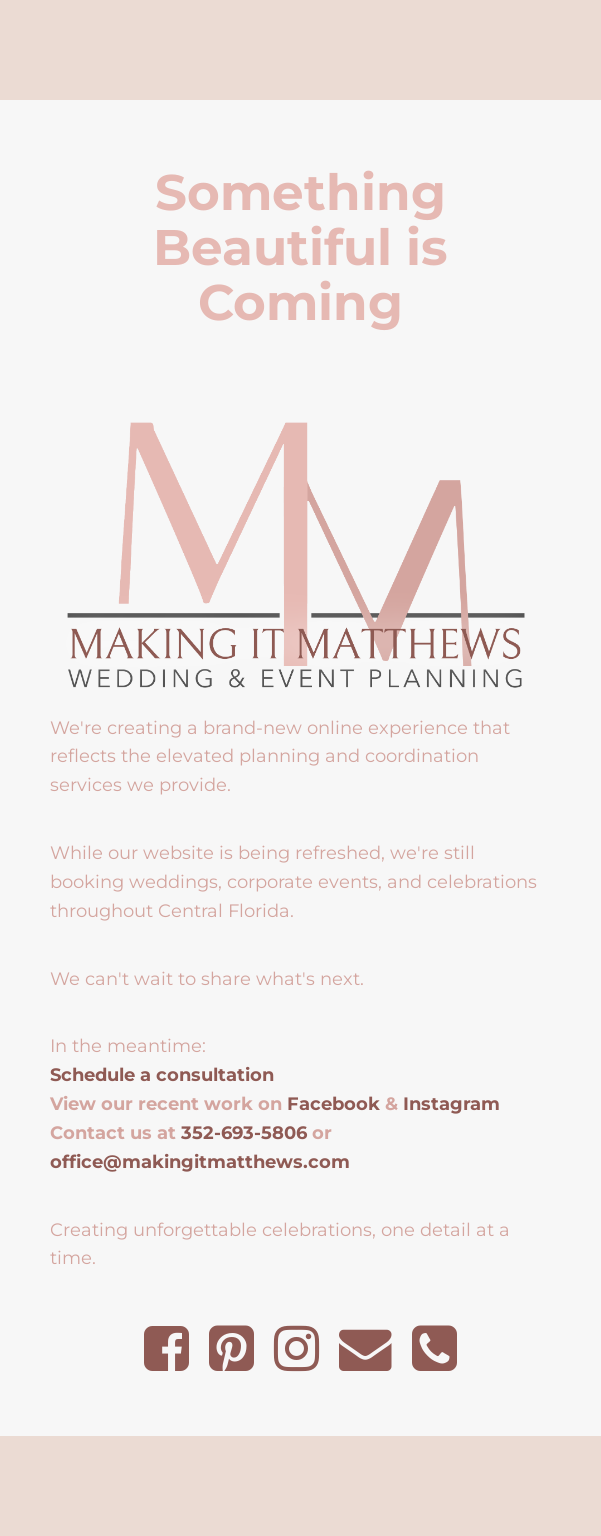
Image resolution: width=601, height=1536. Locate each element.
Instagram (451, 1103)
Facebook (333, 1103)
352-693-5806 (244, 1132)
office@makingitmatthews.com (200, 1161)
